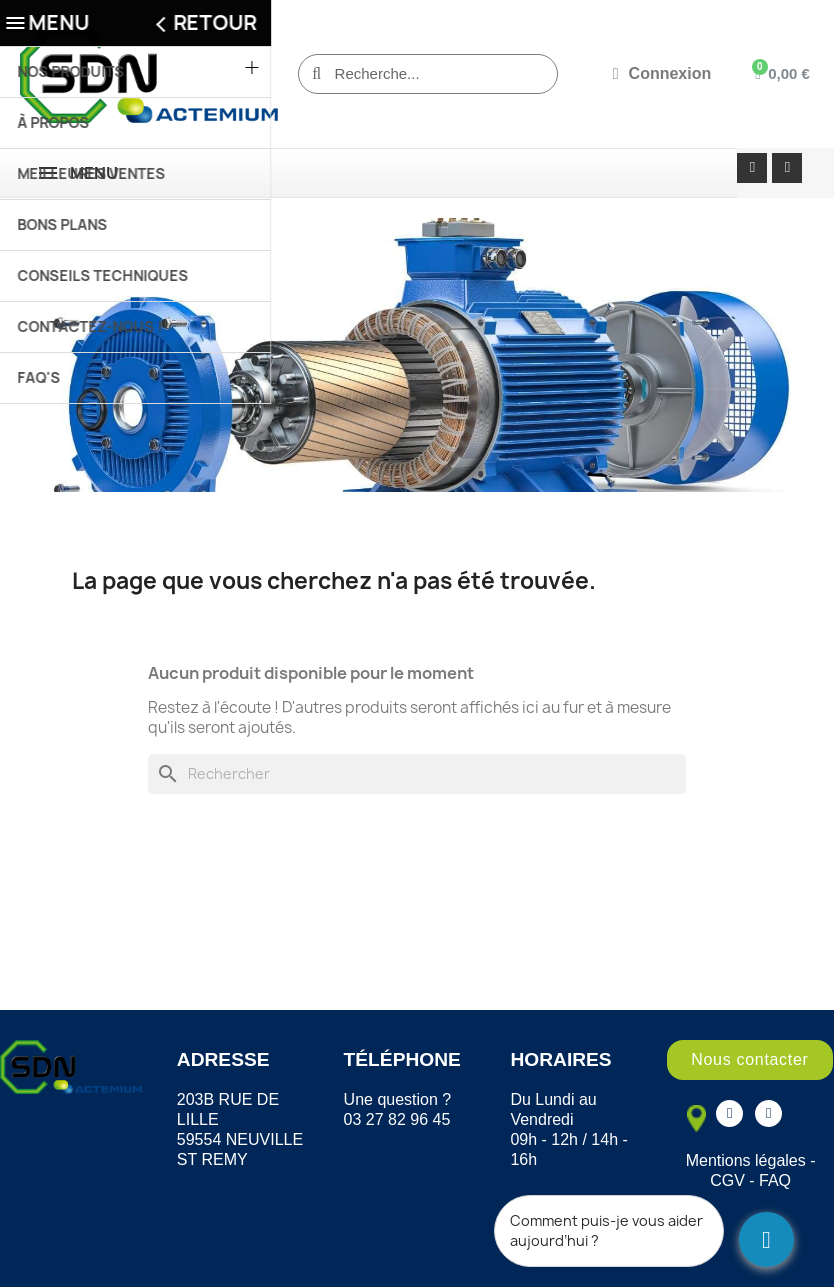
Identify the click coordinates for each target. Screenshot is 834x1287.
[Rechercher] (417, 774)
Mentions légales (746, 1160)
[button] (749, 1060)
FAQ (775, 1180)
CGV (727, 1180)
